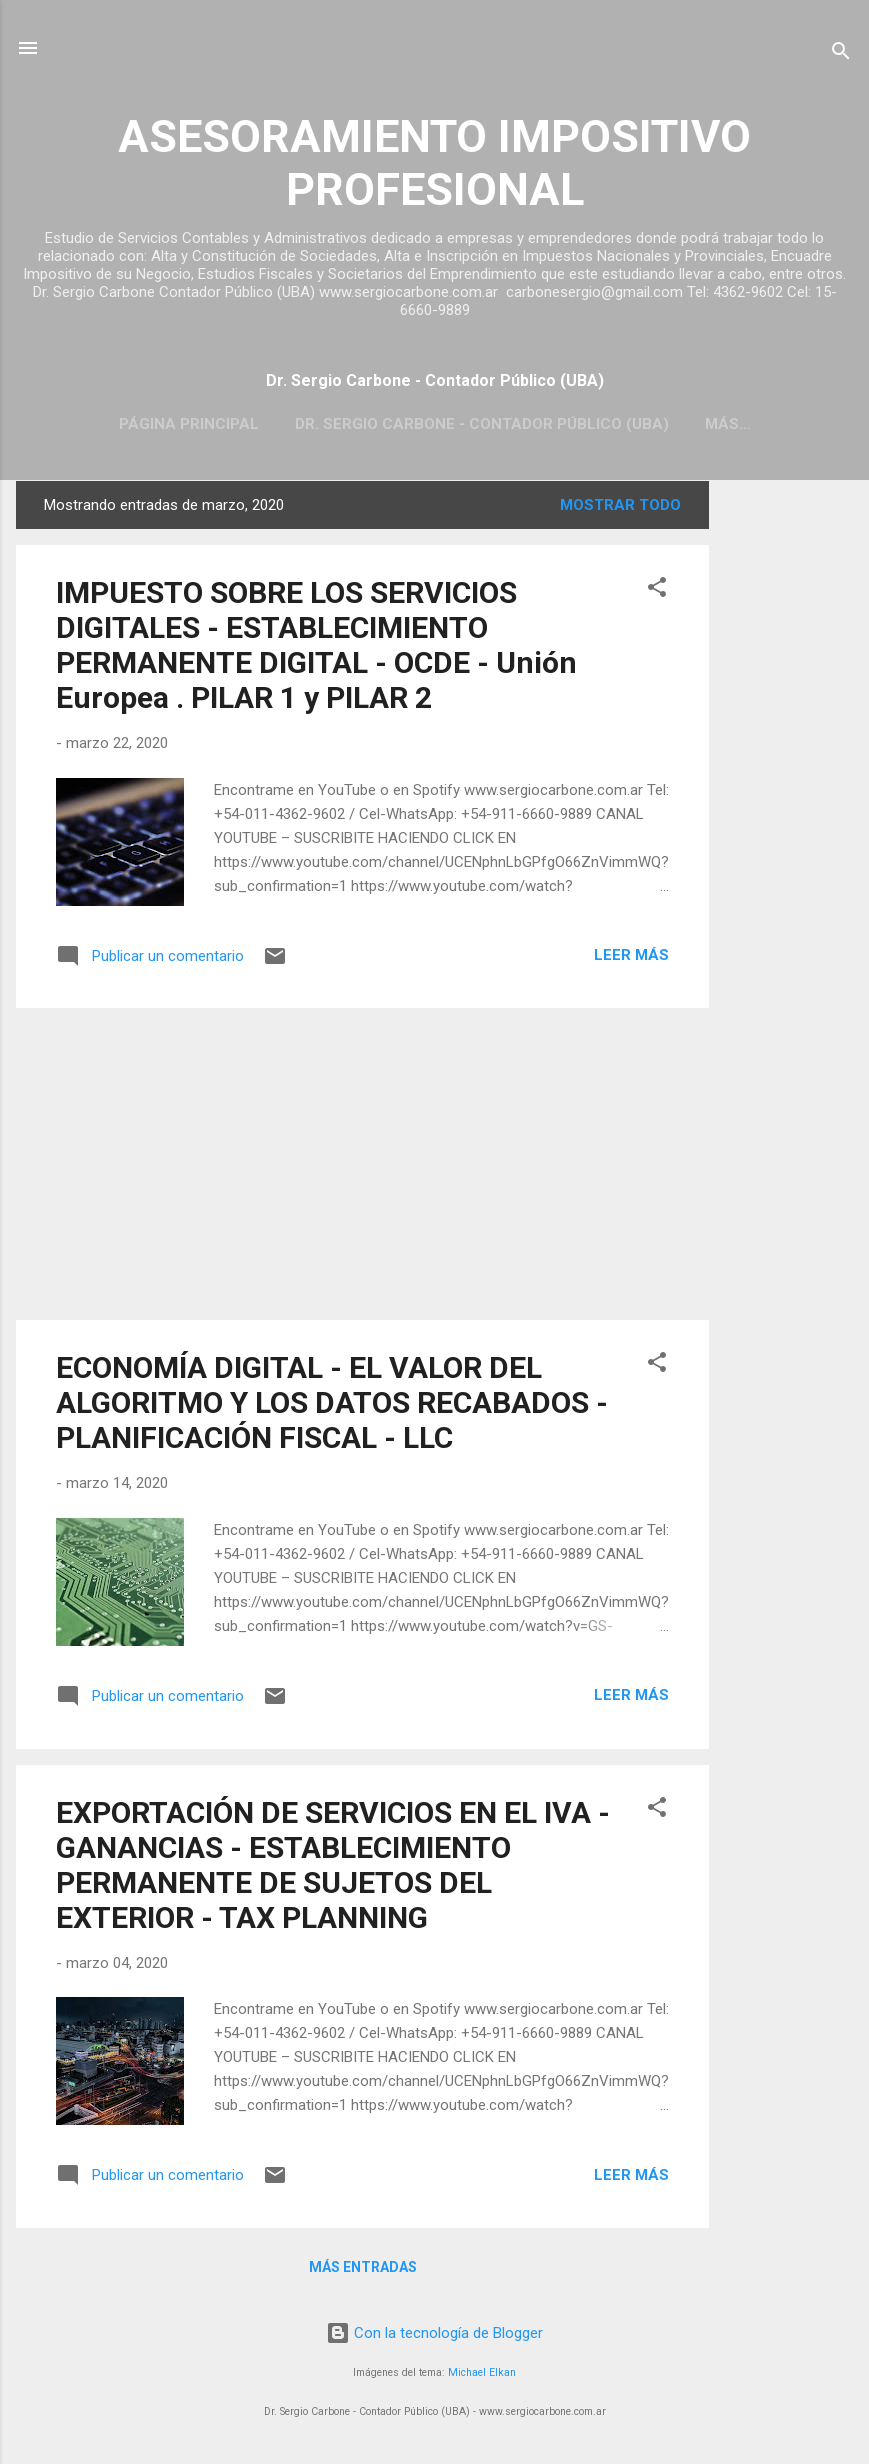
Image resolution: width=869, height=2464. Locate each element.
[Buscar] (841, 54)
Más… (728, 424)
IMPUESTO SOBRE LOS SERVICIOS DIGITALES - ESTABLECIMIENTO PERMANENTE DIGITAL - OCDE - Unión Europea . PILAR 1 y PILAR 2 (316, 645)
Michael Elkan (482, 2372)
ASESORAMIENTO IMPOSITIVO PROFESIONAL (434, 163)
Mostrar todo (620, 505)
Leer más (631, 955)
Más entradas (363, 2267)
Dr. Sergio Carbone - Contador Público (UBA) (482, 424)
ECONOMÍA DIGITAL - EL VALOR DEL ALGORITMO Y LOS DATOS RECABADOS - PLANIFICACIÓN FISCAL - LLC (332, 1402)
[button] (657, 590)
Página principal (189, 424)
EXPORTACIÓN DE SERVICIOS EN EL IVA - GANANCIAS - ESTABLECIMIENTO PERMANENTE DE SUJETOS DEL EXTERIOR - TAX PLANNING (333, 1865)
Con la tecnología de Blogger (434, 2333)
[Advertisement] (789, 781)
